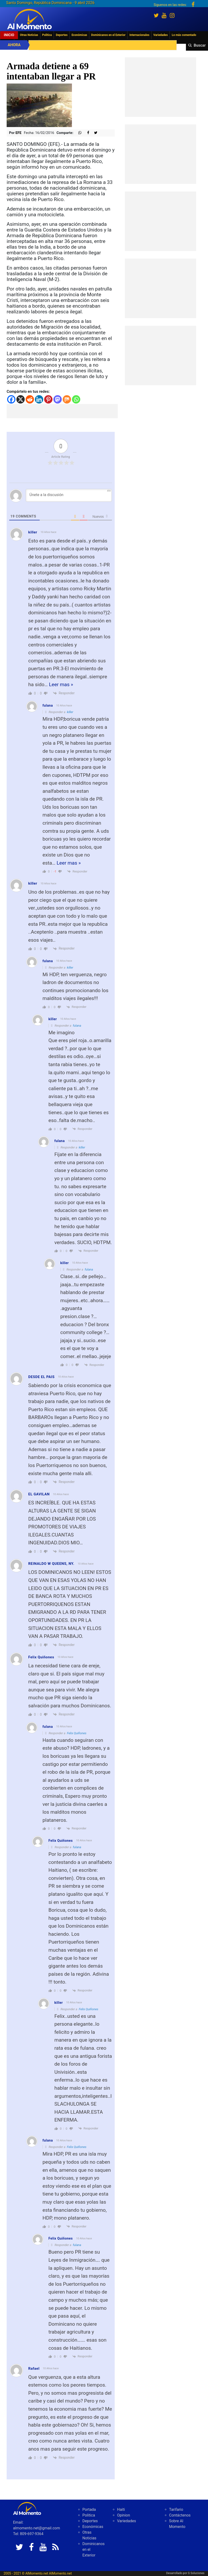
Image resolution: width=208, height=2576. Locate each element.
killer (70, 712)
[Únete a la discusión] (69, 495)
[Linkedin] (39, 399)
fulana (77, 1025)
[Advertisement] (62, 411)
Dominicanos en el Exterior (108, 35)
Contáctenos (180, 2515)
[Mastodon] (57, 399)
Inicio (9, 35)
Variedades (160, 35)
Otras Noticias (29, 35)
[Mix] (67, 399)
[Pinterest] (48, 399)
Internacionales (139, 35)
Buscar (200, 45)
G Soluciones (196, 2573)
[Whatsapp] (76, 399)
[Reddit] (30, 399)
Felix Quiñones (76, 1733)
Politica (47, 35)
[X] (20, 399)
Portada (89, 2509)
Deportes (61, 35)
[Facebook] (11, 399)
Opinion (123, 2515)
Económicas (79, 35)
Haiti (121, 2509)
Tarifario (176, 2509)
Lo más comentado (184, 35)
